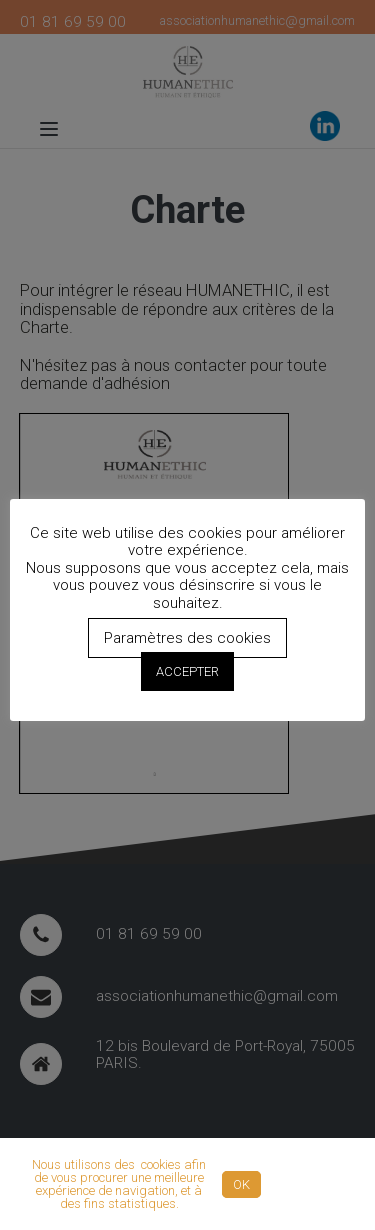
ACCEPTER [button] (187, 671)
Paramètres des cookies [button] (187, 638)
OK (241, 1184)
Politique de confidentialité (310, 1184)
